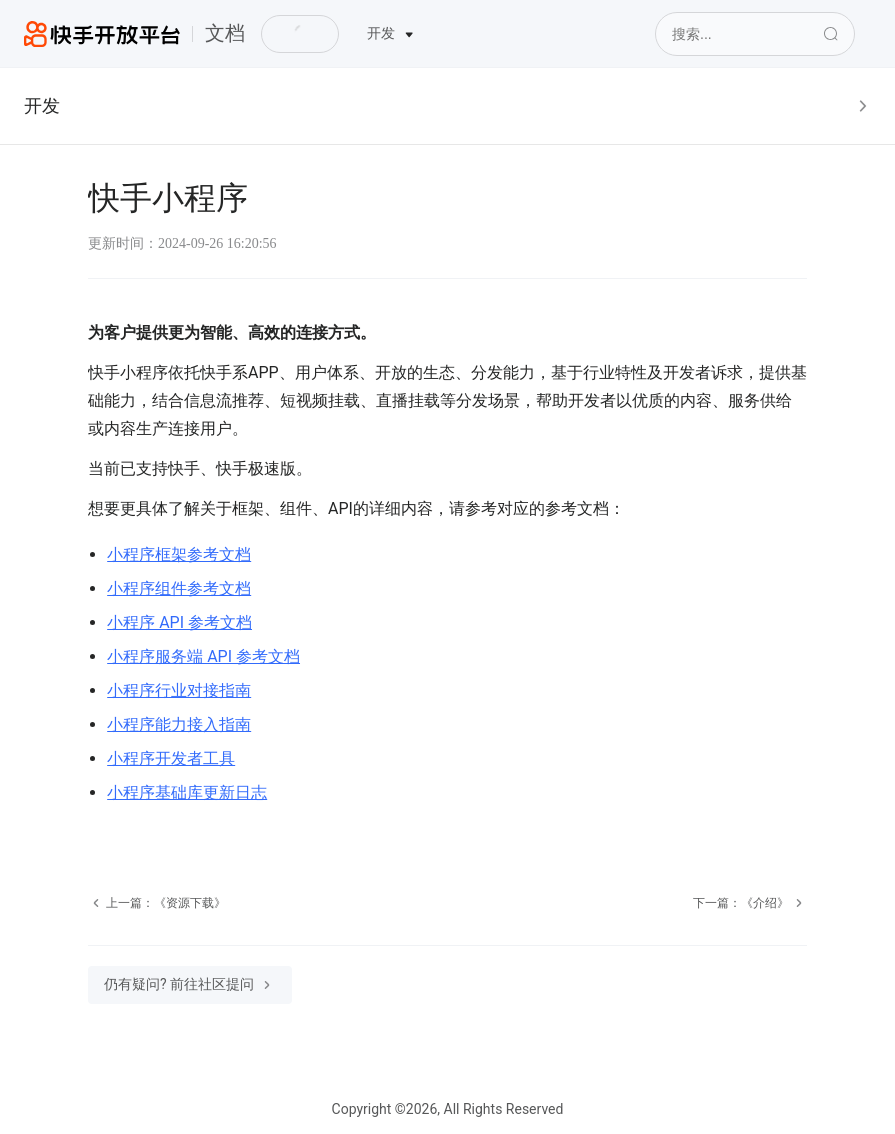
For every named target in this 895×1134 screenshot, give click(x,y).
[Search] (755, 34)
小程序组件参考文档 (179, 588)
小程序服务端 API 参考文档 (203, 656)
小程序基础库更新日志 (187, 792)
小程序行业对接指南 (179, 690)
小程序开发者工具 (171, 758)
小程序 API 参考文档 (179, 622)
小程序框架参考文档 (179, 554)
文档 (225, 33)
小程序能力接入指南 (179, 724)
